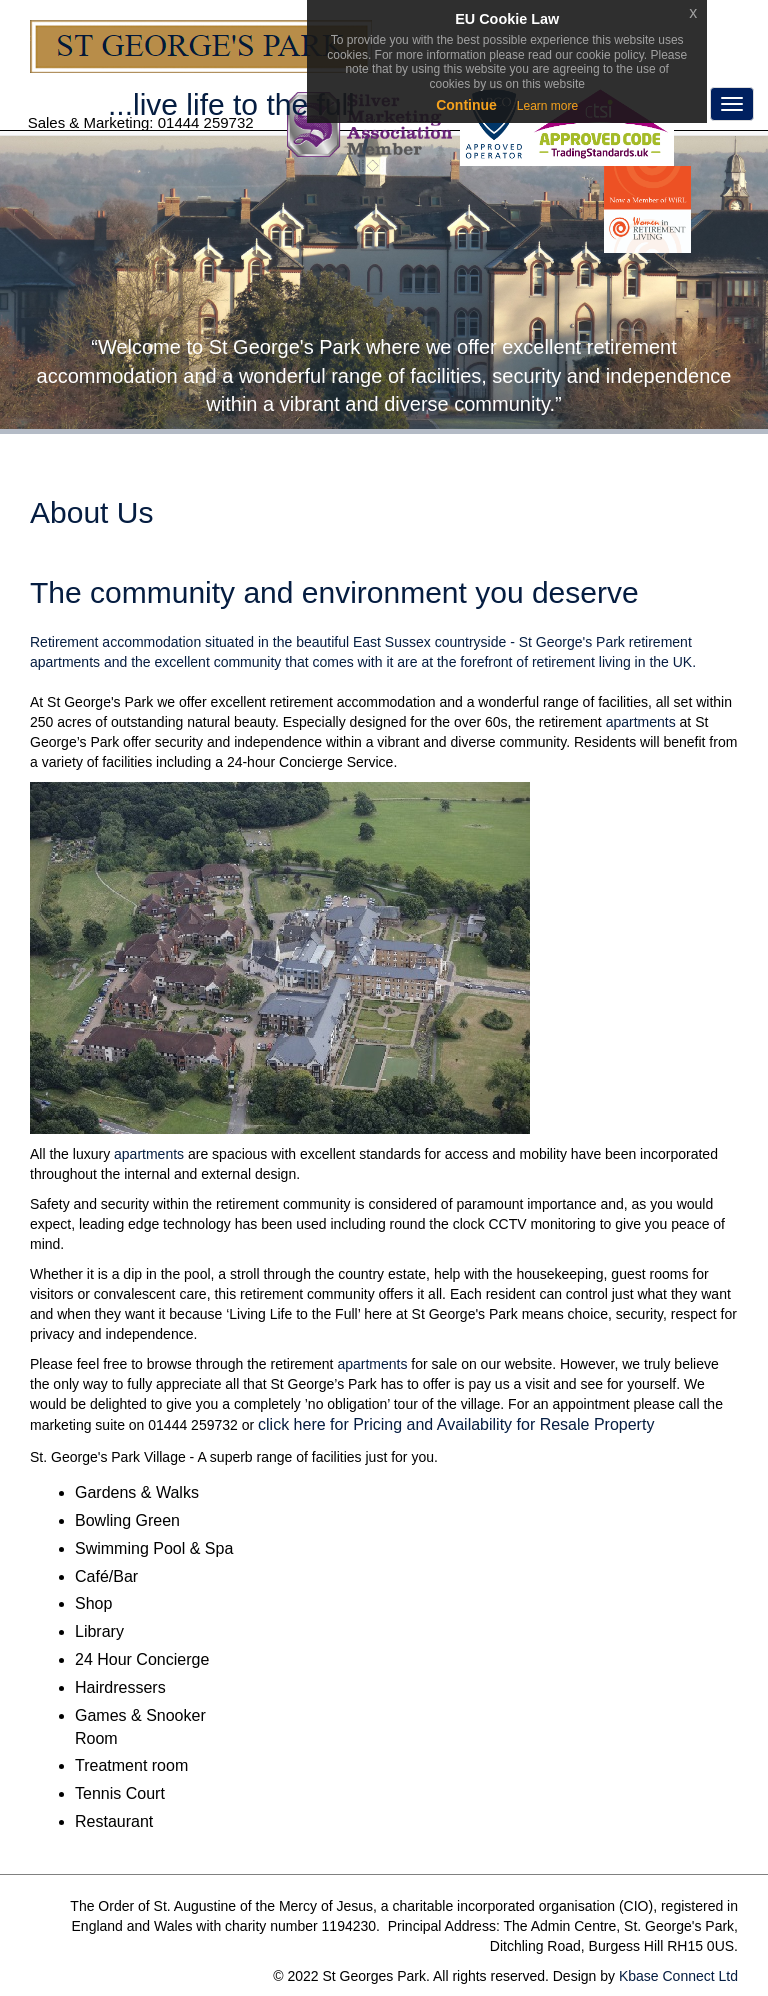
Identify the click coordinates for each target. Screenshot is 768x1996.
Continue (466, 105)
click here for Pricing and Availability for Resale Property (456, 1424)
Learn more (547, 106)
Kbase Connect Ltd (678, 1976)
